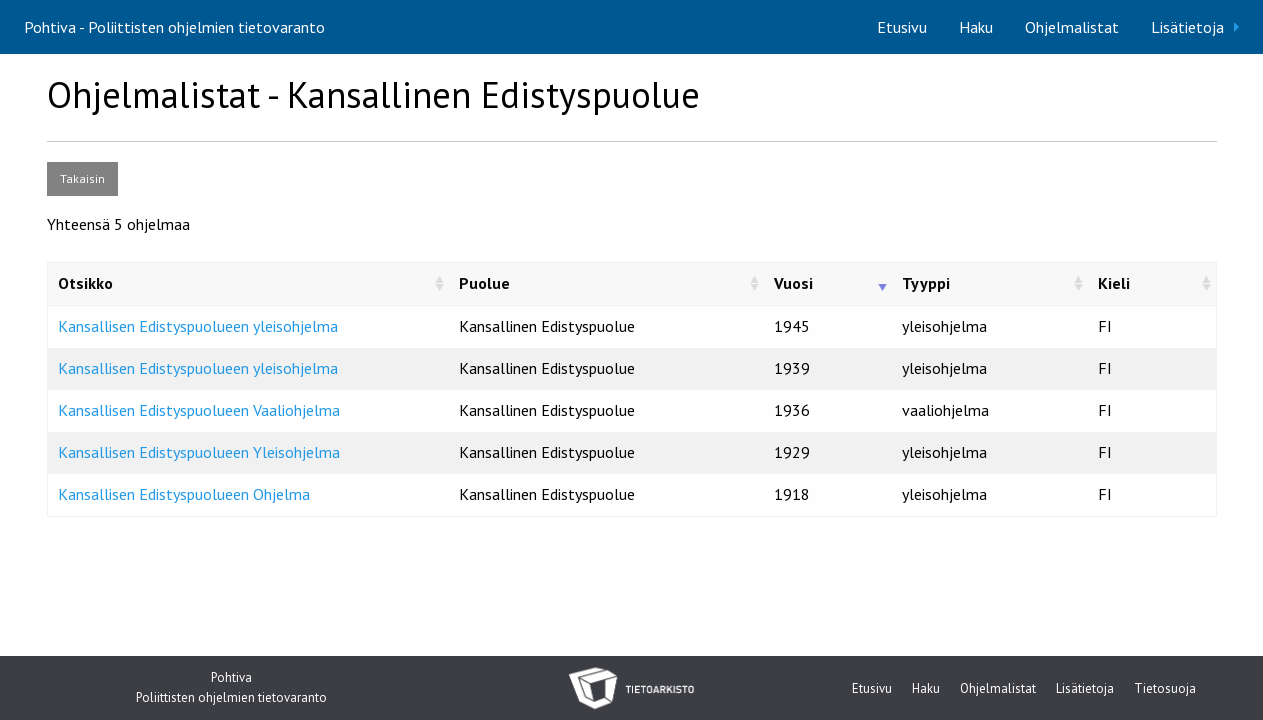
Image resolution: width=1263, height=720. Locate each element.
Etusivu (902, 27)
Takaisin (82, 178)
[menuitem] (902, 27)
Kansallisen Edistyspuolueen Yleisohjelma (199, 452)
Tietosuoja (1165, 689)
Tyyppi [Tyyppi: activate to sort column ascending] (926, 283)
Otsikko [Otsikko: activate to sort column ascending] (85, 283)
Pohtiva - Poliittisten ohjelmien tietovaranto (174, 27)
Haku (976, 27)
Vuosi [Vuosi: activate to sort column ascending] (793, 283)
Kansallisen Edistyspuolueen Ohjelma (184, 494)
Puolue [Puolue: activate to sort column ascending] (484, 283)
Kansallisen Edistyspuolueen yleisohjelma (198, 326)
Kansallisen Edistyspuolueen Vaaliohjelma (199, 410)
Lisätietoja (1187, 27)
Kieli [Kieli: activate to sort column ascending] (1114, 283)
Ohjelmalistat (1072, 27)
